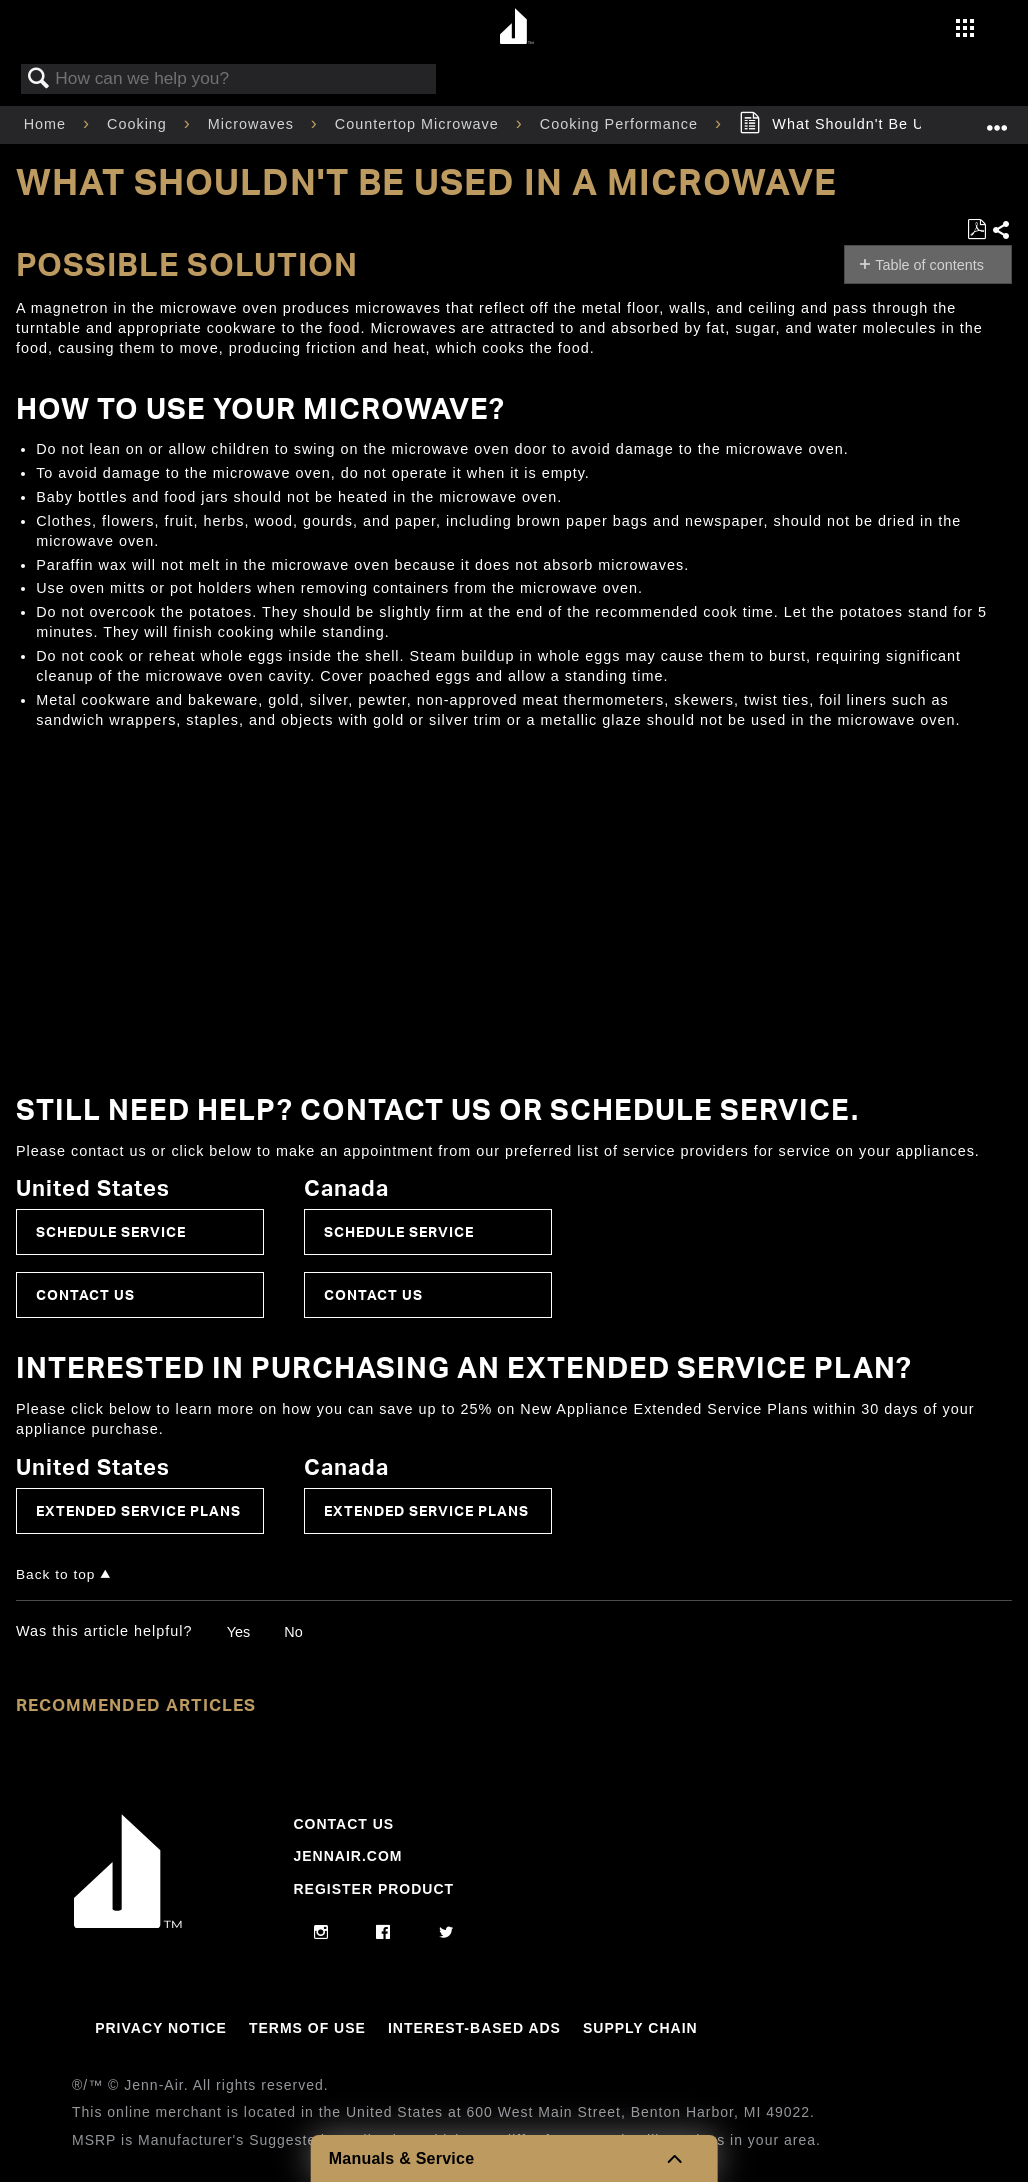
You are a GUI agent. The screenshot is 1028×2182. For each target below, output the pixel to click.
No (293, 1632)
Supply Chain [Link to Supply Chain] (640, 2028)
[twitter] (446, 1933)
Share (1001, 231)
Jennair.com (347, 1856)
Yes (238, 1632)
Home (47, 124)
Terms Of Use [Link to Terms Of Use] (307, 2028)
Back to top (55, 1574)
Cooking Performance (621, 124)
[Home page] (516, 27)
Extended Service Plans (138, 1510)
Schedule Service (111, 1231)
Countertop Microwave (419, 124)
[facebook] (383, 1933)
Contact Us (85, 1294)
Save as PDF (976, 229)
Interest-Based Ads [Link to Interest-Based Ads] (474, 2028)
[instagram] (321, 1933)
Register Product (373, 1889)
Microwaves (253, 124)
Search (39, 79)
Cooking (139, 124)
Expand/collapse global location (997, 118)
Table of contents (929, 265)
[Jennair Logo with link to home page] (128, 1923)
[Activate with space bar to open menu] (965, 30)
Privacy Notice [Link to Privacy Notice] (161, 2028)
